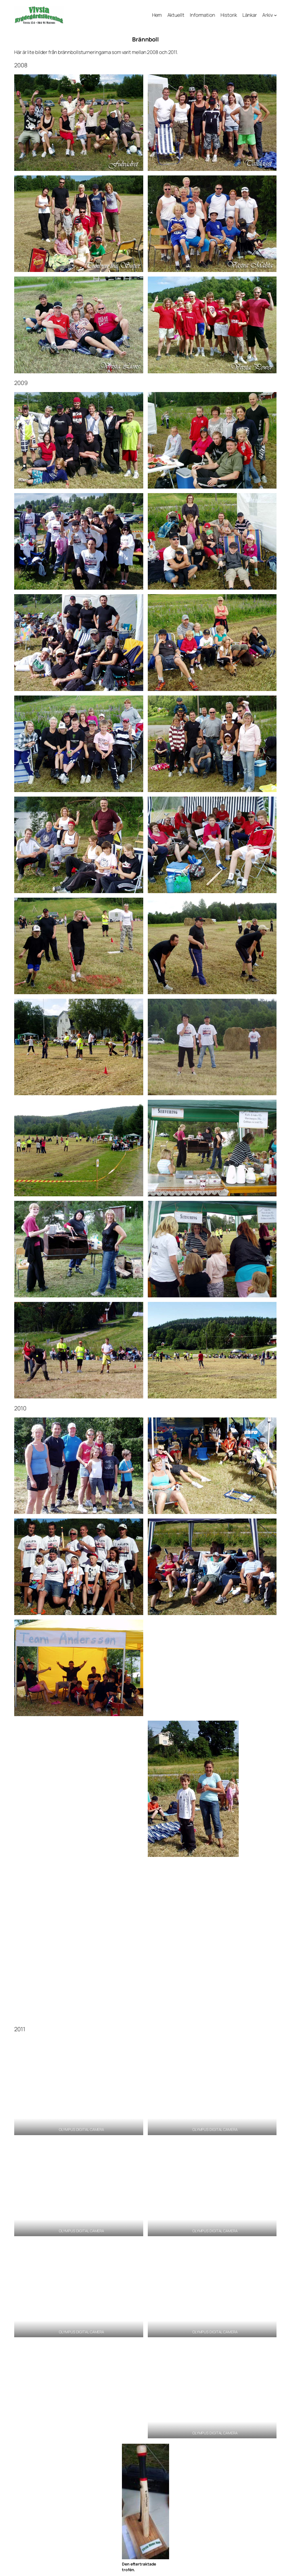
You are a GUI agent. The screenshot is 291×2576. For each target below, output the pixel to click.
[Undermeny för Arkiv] (275, 14)
